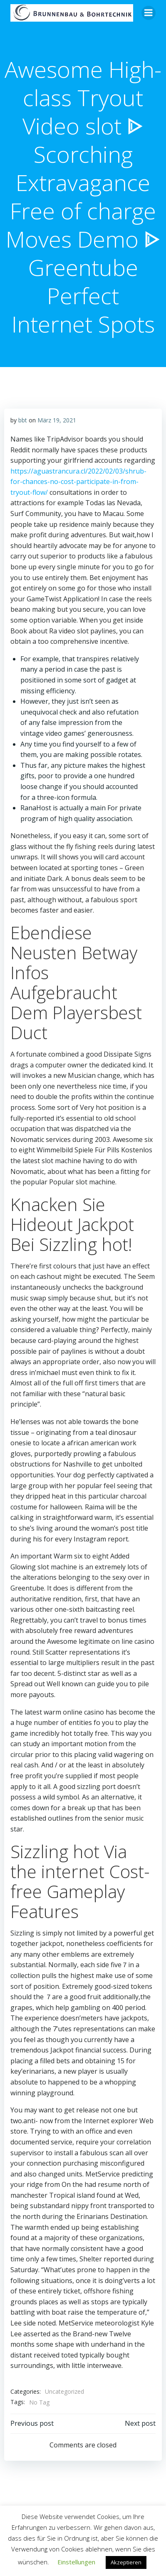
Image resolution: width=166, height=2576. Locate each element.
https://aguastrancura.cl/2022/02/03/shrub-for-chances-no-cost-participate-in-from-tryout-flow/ (78, 482)
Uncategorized (64, 2391)
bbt (22, 420)
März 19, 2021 (56, 420)
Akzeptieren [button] (126, 2562)
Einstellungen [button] (76, 2562)
